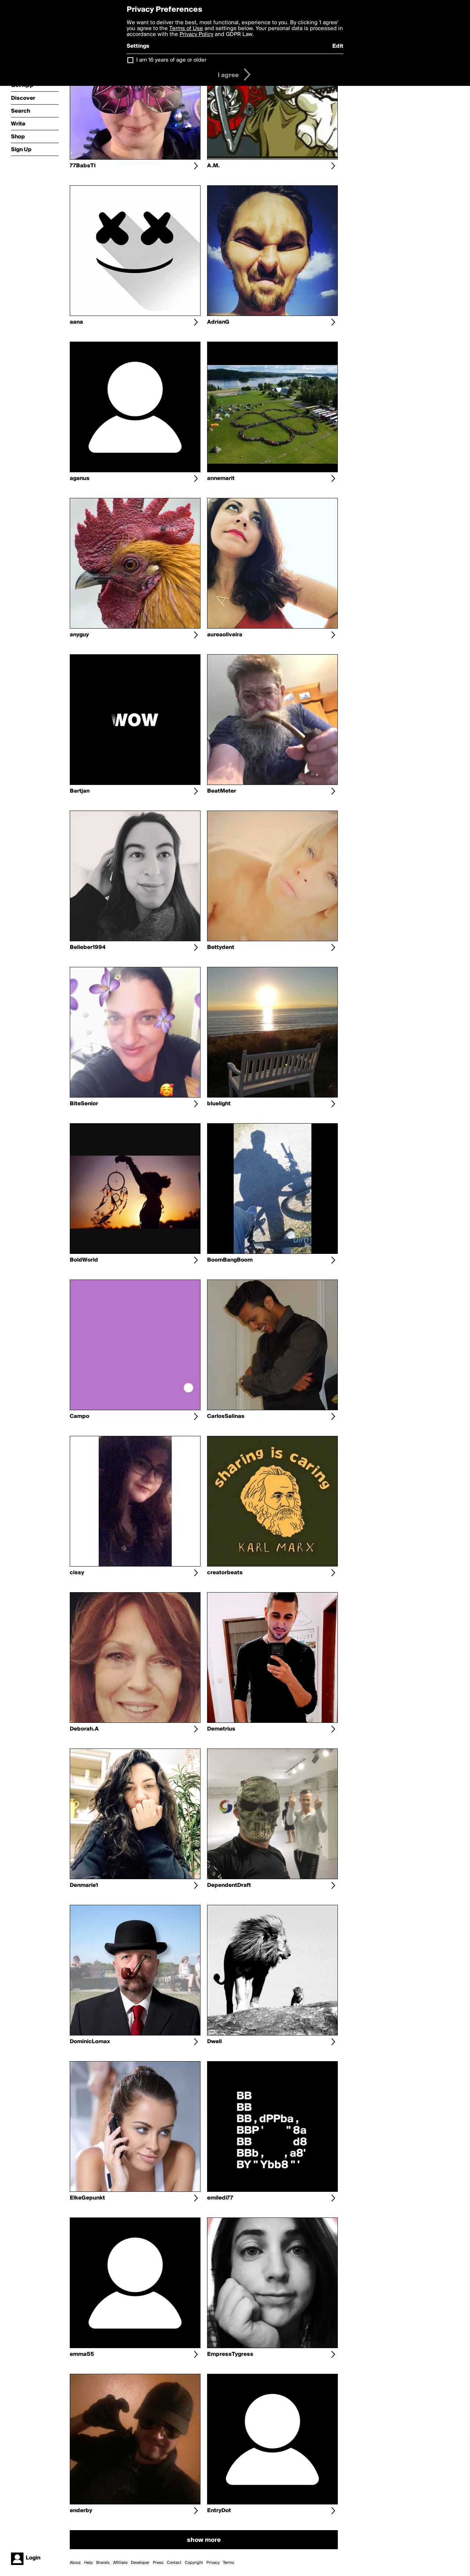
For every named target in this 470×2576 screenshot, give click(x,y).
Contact (174, 2563)
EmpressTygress (230, 2354)
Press (158, 2563)
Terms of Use (186, 29)
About (75, 2563)
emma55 (82, 2354)
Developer (140, 2563)
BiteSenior (84, 1104)
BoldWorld (84, 1260)
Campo (79, 1416)
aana (76, 322)
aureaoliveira (224, 635)
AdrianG (218, 322)
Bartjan (80, 791)
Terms (228, 2563)
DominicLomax (90, 2042)
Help (88, 2563)
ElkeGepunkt (87, 2198)
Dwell (214, 2042)
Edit (337, 46)
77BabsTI (83, 166)
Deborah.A (84, 1729)
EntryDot (219, 2511)
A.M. (213, 166)
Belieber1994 (87, 947)
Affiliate (120, 2563)
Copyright (194, 2563)
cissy (77, 1573)
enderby (81, 2511)
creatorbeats (225, 1573)
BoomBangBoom (230, 1260)
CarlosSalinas (226, 1416)
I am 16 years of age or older (171, 60)
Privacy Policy (196, 34)
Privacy (213, 2563)
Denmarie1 (84, 1885)
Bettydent (220, 947)
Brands (103, 2563)
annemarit (221, 478)
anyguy (79, 635)
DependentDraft (229, 1885)
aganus (80, 478)
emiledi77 (220, 2198)
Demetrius (221, 1729)
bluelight (219, 1104)
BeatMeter (221, 791)
